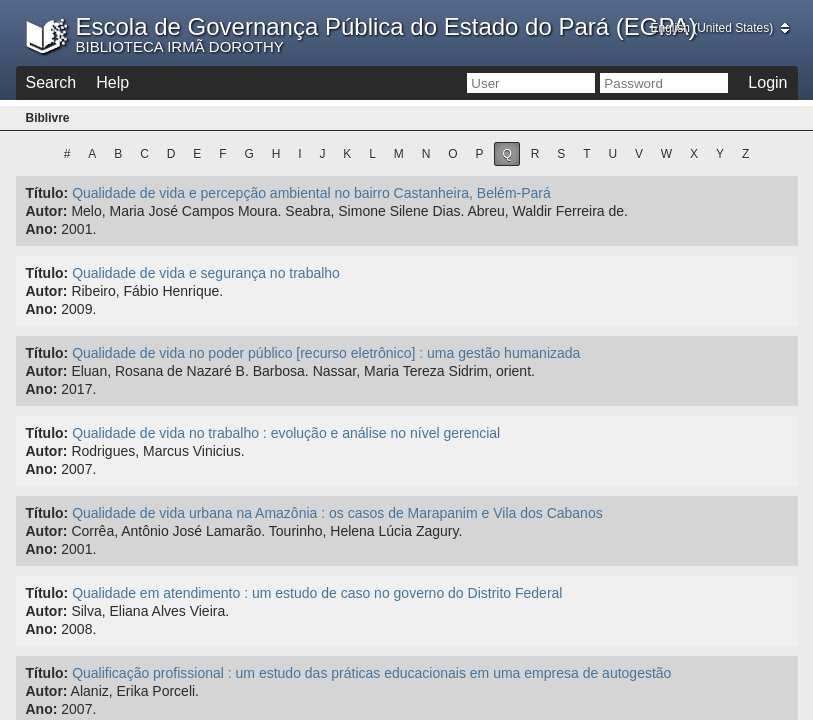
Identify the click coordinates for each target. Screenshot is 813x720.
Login (767, 82)
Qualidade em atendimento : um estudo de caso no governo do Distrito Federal (317, 593)
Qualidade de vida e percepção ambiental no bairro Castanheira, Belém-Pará (311, 193)
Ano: (42, 229)
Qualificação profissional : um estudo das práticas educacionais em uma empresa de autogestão (371, 673)
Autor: (47, 211)
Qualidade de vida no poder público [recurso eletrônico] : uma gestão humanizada (326, 353)
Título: (47, 193)
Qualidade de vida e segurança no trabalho (206, 273)
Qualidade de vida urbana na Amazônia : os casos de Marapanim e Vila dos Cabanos (337, 513)
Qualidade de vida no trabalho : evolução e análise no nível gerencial (286, 433)
